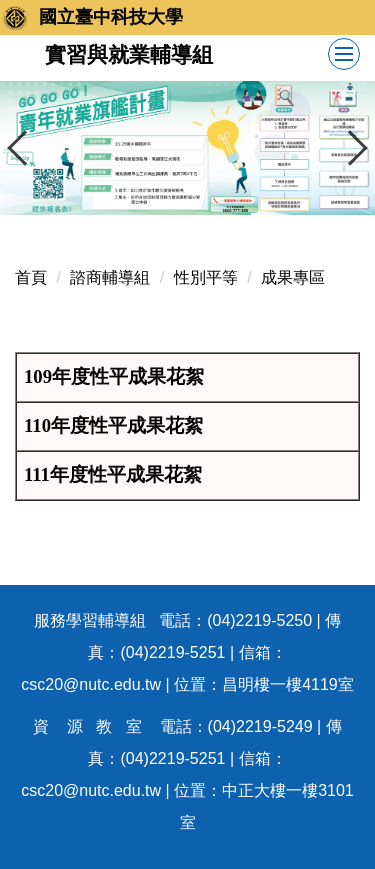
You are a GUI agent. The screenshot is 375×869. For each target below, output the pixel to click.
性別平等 (206, 277)
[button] (25, 148)
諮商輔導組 (110, 277)
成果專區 (293, 277)
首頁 (31, 277)
